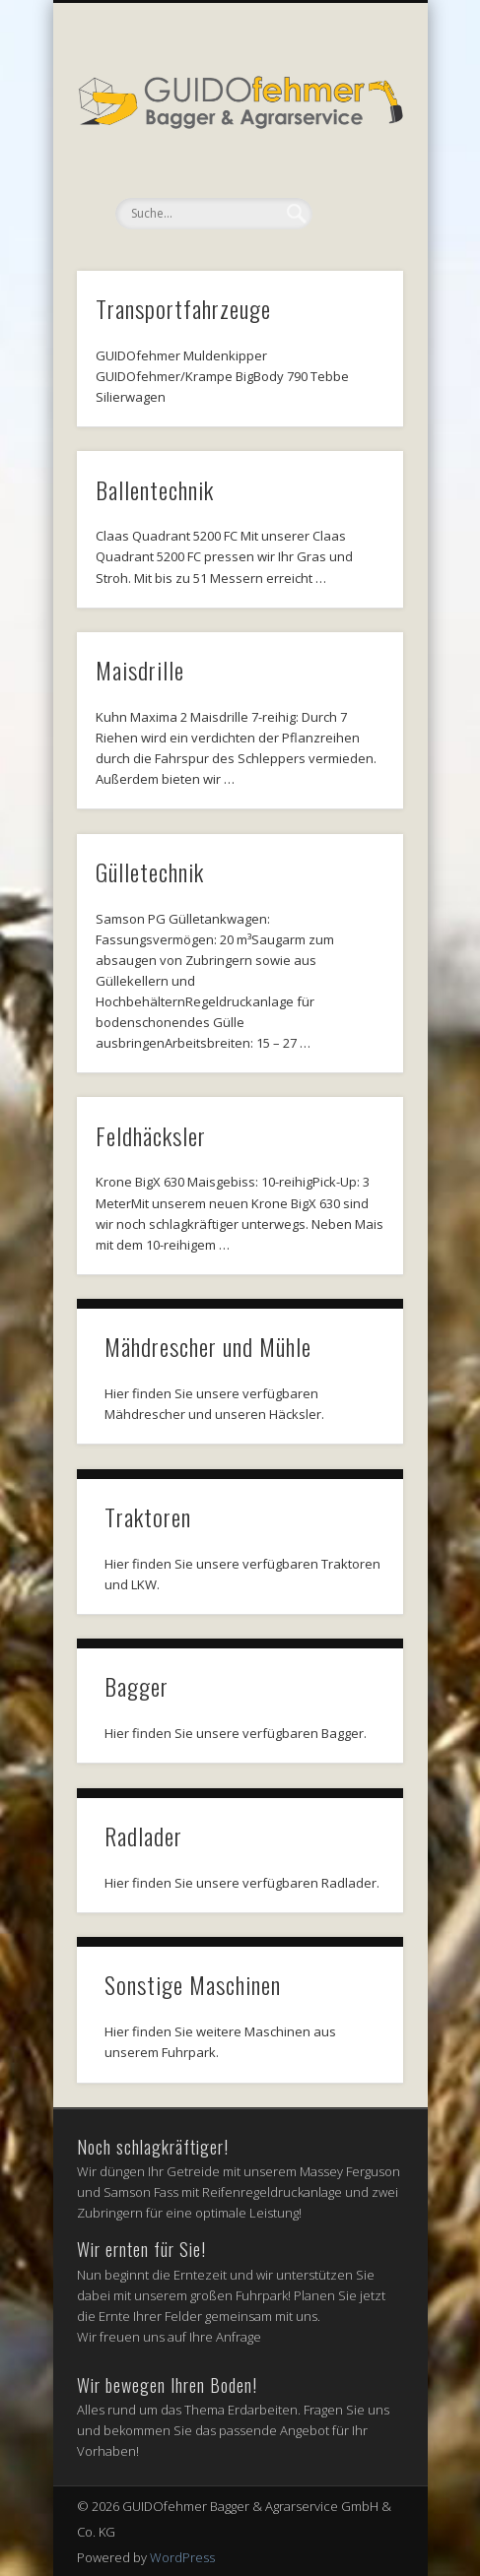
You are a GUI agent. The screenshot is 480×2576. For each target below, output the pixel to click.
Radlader (143, 1835)
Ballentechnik (155, 489)
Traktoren (147, 1516)
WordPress (182, 2557)
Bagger (136, 1686)
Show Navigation (355, 176)
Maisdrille (140, 669)
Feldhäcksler (151, 1135)
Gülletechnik (150, 871)
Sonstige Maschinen (192, 1984)
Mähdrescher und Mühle (207, 1346)
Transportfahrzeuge (183, 308)
